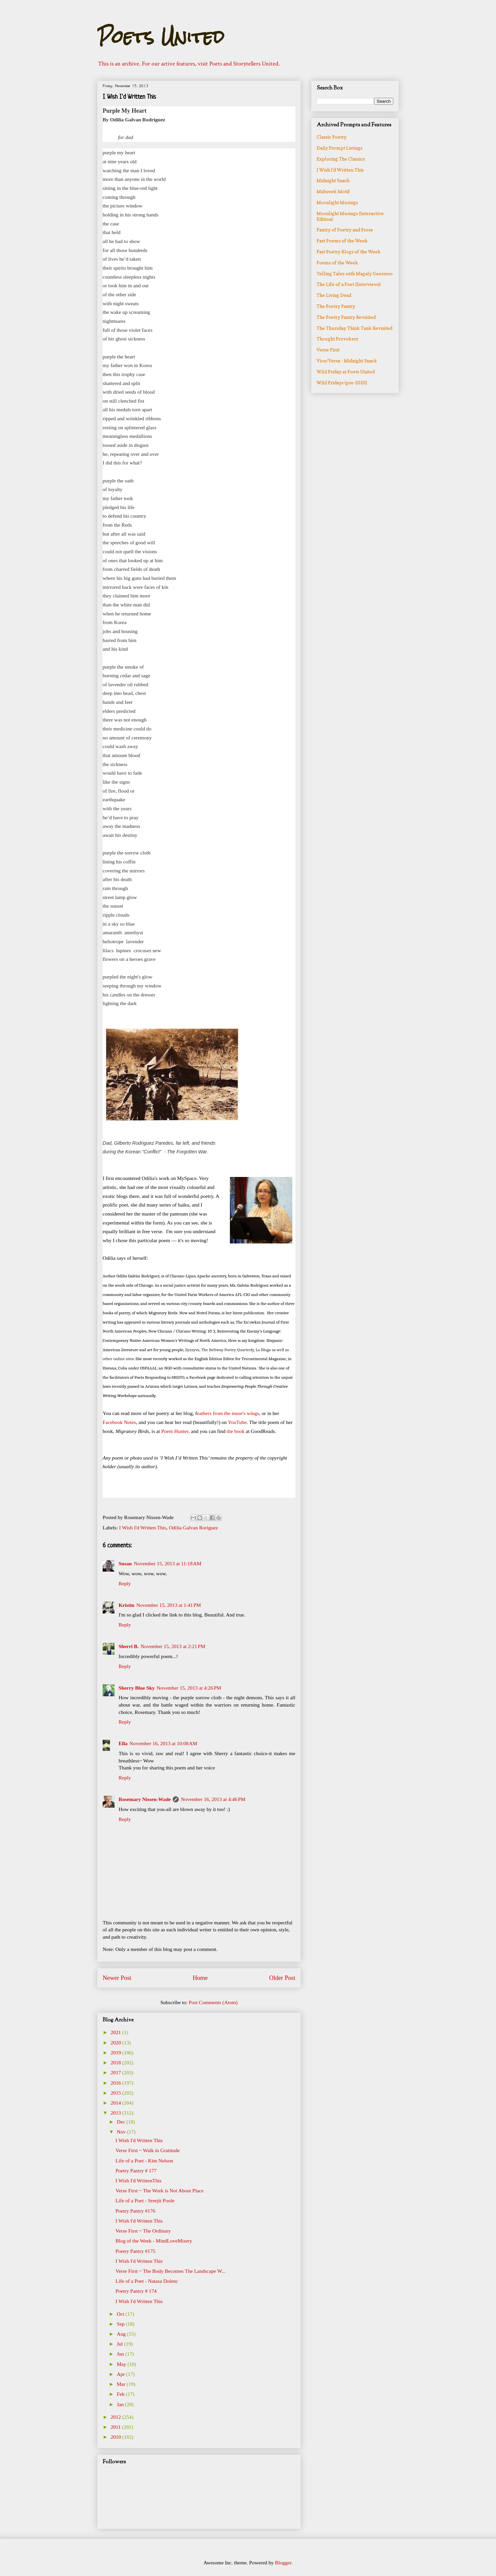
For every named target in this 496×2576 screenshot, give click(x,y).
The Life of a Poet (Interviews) (349, 284)
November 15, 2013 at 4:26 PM (189, 1688)
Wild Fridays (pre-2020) (342, 382)
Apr (121, 2374)
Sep (121, 2324)
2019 (116, 2052)
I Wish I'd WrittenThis (138, 2180)
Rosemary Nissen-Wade (145, 1799)
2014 (116, 2103)
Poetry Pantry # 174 (136, 2291)
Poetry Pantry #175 (135, 2251)
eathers (205, 1413)
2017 (116, 2072)
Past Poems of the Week (342, 240)
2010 (116, 2437)
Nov (122, 2131)
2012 (116, 2417)
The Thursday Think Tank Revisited (354, 328)
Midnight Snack (333, 180)
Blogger (283, 2562)
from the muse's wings (236, 1413)
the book (236, 1431)
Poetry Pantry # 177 (136, 2170)
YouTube (237, 1422)
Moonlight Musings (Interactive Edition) (350, 216)
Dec (122, 2122)
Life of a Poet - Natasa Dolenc (147, 2281)
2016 (116, 2083)
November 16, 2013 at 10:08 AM (163, 1743)
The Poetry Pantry (336, 306)
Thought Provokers (337, 338)
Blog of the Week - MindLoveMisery (154, 2241)
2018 (116, 2062)
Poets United (160, 37)
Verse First (328, 349)
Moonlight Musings (337, 202)
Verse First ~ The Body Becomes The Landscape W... (171, 2271)
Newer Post (117, 1977)
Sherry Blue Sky (137, 1688)
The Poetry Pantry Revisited (346, 317)
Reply (125, 1583)
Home (200, 1977)
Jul (120, 2344)
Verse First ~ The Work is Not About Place (160, 2190)
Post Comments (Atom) (213, 2002)
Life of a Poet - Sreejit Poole (145, 2200)
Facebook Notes (119, 1422)
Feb (121, 2394)
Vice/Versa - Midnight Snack (347, 360)
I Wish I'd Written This (142, 1527)
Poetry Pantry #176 (135, 2211)
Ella (123, 1743)
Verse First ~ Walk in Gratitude (148, 2150)
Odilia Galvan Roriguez (193, 1527)
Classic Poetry (332, 137)
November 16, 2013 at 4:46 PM (213, 1799)
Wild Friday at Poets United (346, 371)
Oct (121, 2314)
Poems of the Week (337, 262)
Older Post (282, 1977)
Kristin (126, 1605)
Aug (122, 2334)
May (122, 2364)
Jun (121, 2354)
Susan (125, 1563)
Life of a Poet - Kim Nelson (144, 2160)
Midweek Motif (333, 191)
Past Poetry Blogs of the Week (349, 251)
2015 (116, 2093)
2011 (116, 2427)
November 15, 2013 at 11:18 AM (167, 1563)
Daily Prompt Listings (339, 148)
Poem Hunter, (175, 1431)
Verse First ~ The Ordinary (143, 2231)
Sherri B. (129, 1646)
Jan (121, 2404)
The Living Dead (334, 295)
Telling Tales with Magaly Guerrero (355, 273)
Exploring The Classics (341, 159)
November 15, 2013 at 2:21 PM (173, 1646)
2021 (116, 2032)
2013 (116, 2113)
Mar (122, 2384)
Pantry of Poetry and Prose (345, 229)
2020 (116, 2042)
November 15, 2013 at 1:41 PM (168, 1605)
